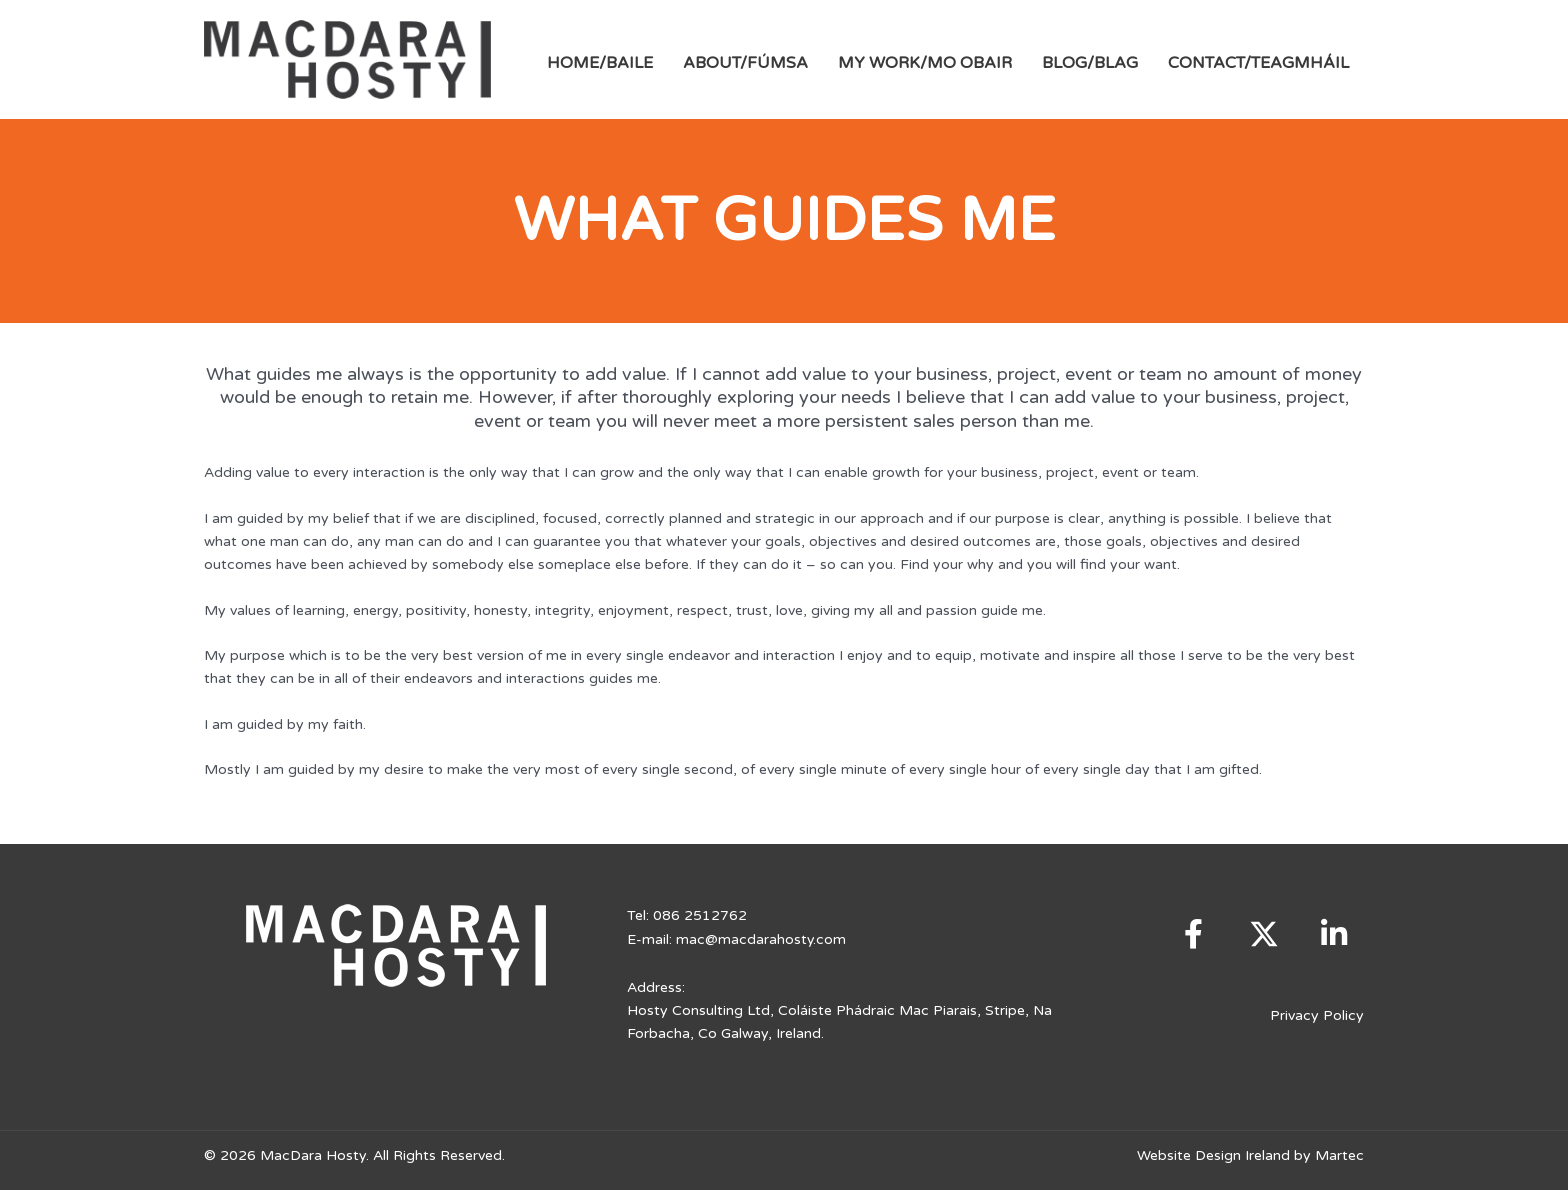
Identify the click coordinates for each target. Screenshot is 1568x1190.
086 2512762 (700, 915)
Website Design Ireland (1213, 1153)
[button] (1194, 934)
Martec (1339, 1153)
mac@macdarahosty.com (761, 938)
